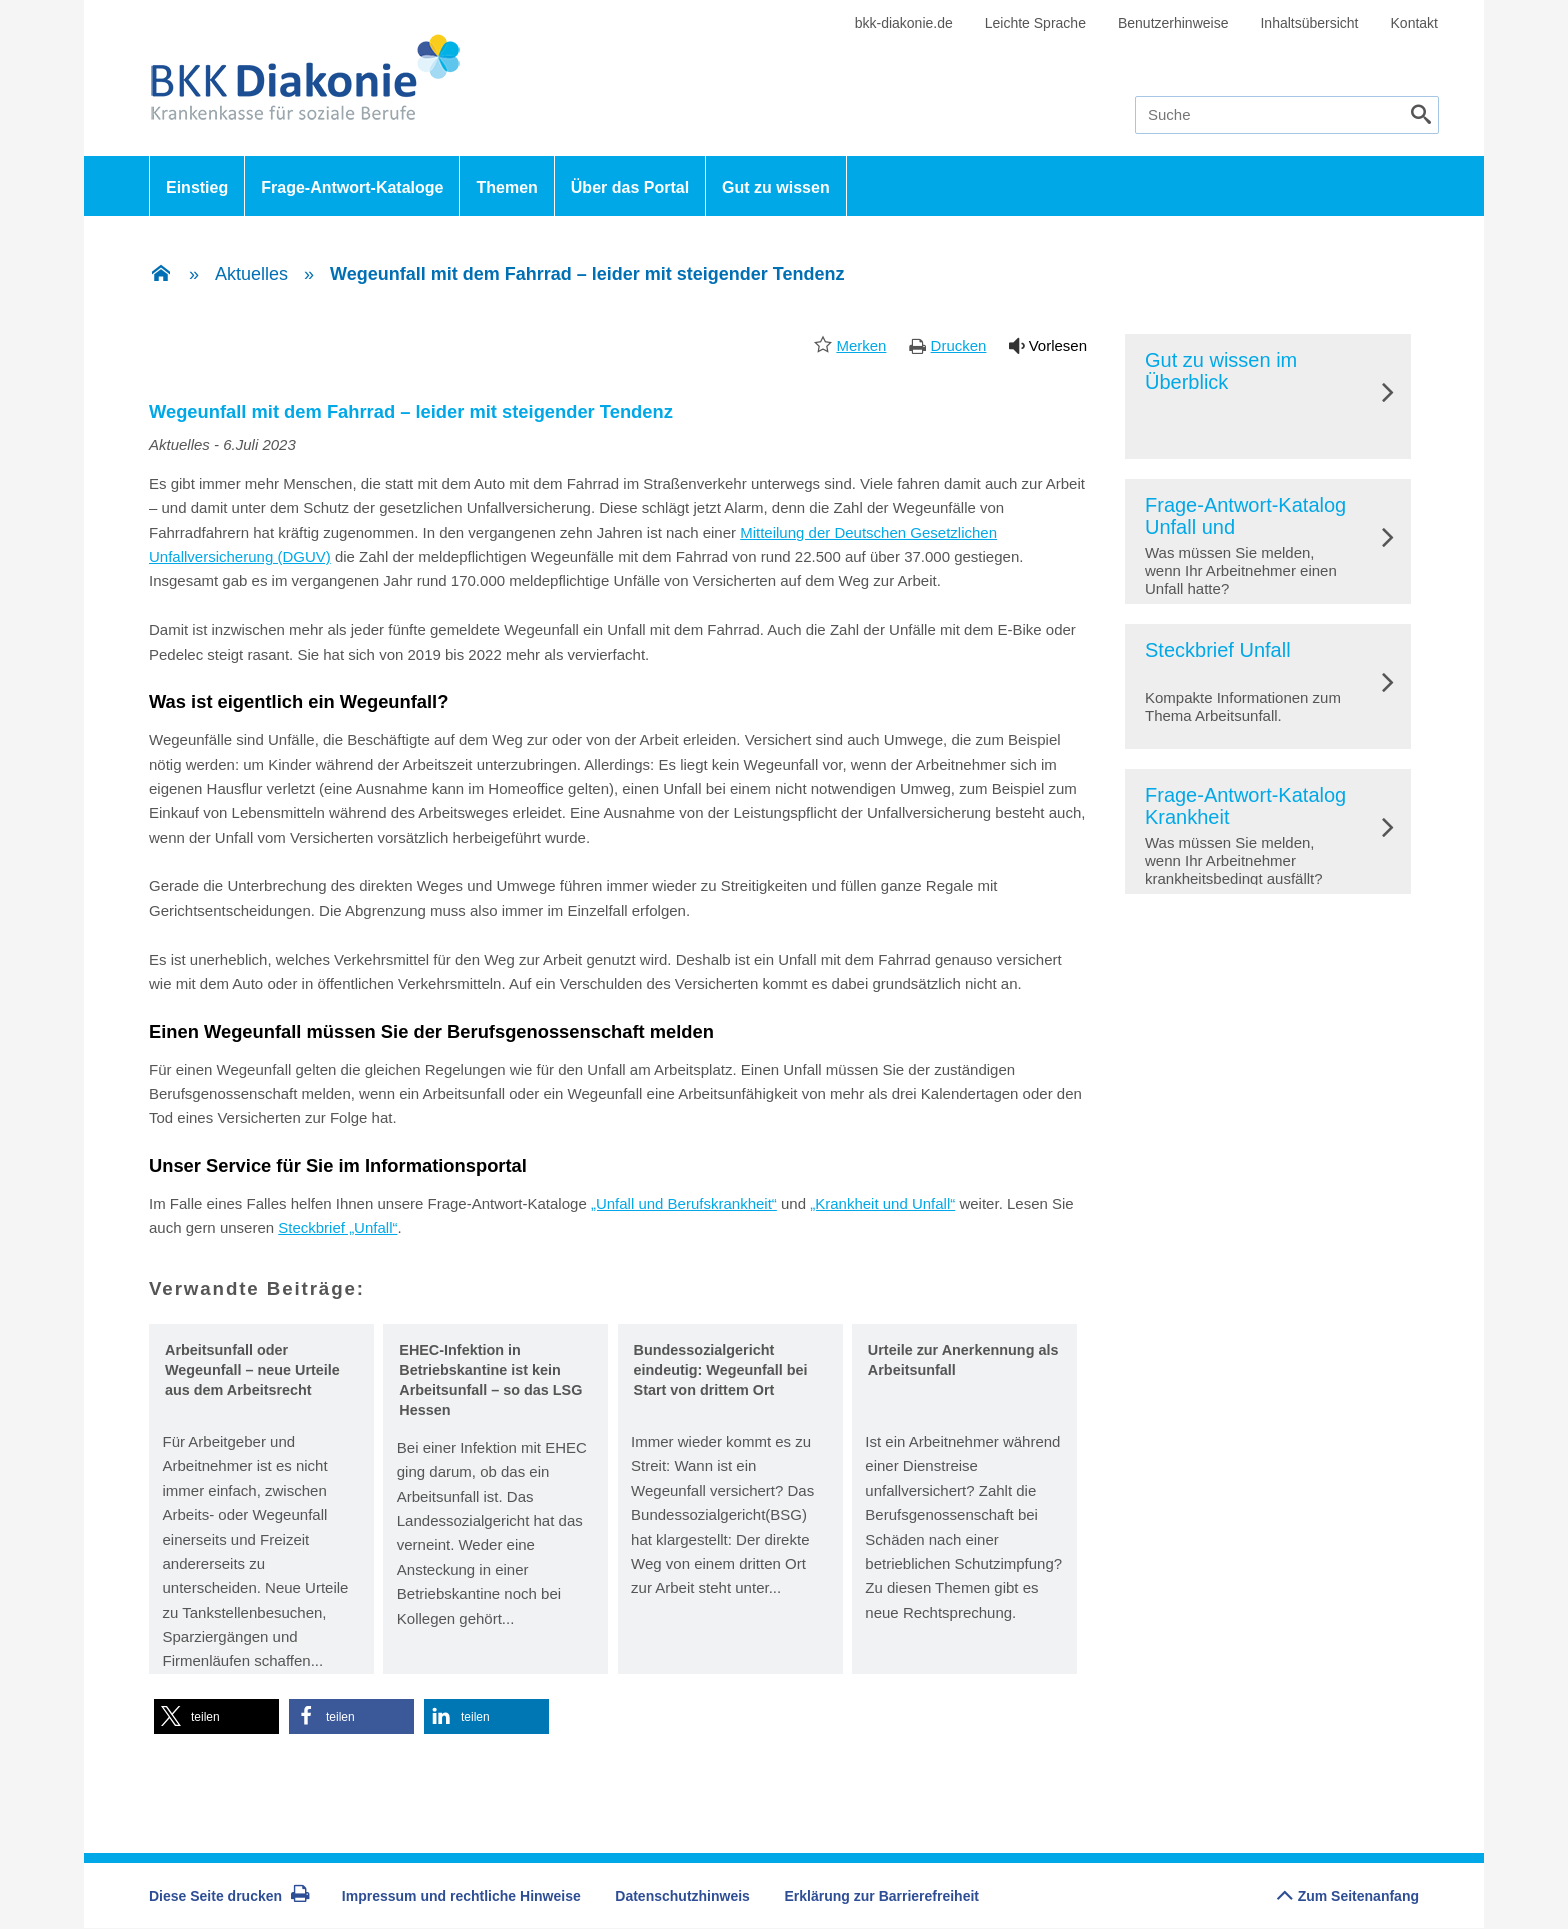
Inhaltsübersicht (1309, 23)
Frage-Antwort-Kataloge (352, 187)
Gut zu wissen (776, 187)
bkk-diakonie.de (904, 23)
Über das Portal (630, 187)
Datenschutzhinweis (682, 1896)
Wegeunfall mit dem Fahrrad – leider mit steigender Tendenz (587, 274)
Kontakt (1414, 23)
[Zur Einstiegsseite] (161, 275)
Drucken (959, 345)
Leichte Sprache (1035, 23)
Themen (506, 187)
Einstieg (197, 187)
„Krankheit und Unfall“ (882, 1203)
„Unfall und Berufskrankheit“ (684, 1203)
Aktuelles (251, 274)
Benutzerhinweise (1173, 23)
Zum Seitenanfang (1347, 1890)
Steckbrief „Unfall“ (337, 1227)
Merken (861, 345)
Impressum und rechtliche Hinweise (461, 1896)
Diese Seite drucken (229, 1896)
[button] (216, 1716)
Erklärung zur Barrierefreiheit (882, 1896)
